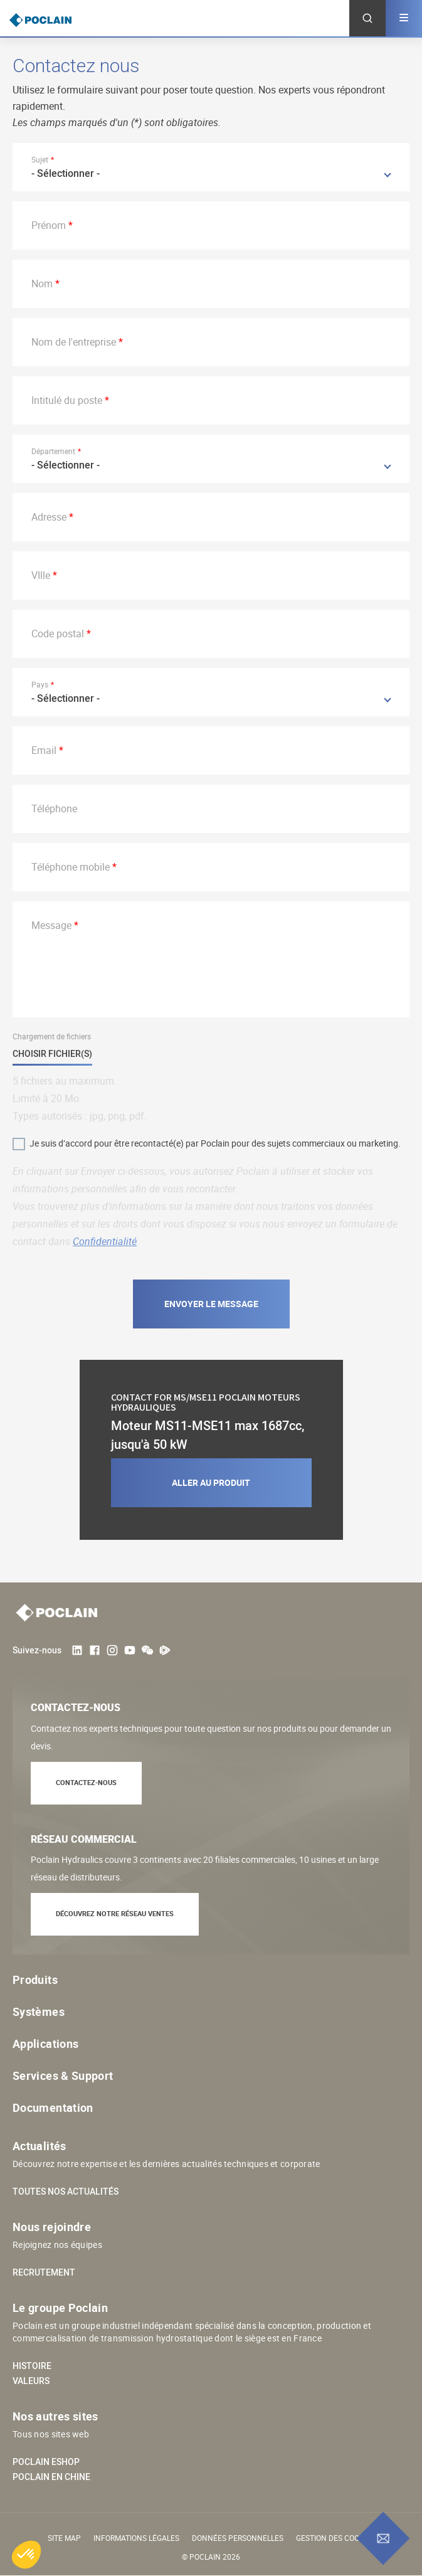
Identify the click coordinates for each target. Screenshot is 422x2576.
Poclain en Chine (51, 2477)
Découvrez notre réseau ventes (115, 1913)
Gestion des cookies (335, 2538)
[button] (26, 2555)
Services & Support (63, 2075)
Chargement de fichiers (52, 1036)
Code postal (57, 633)
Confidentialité (105, 1241)
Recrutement (44, 2272)
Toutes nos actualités (66, 2191)
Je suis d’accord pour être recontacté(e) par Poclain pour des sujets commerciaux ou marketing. (215, 1143)
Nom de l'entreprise (73, 342)
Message (51, 925)
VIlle (40, 575)
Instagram (112, 1650)
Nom (42, 283)
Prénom (48, 225)
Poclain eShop (46, 2462)
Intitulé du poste (66, 400)
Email (43, 750)
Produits (35, 1979)
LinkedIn (77, 1650)
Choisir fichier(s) (52, 1054)
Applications (45, 2043)
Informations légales (136, 2538)
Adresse (48, 517)
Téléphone (54, 808)
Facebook (94, 1650)
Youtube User (130, 1650)
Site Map (64, 2538)
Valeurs (31, 2381)
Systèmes (39, 2011)
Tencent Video (165, 1650)
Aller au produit (211, 1482)
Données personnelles (237, 2538)
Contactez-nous (86, 1782)
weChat (147, 1650)
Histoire (32, 2366)
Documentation (53, 2107)
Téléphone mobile (70, 867)
